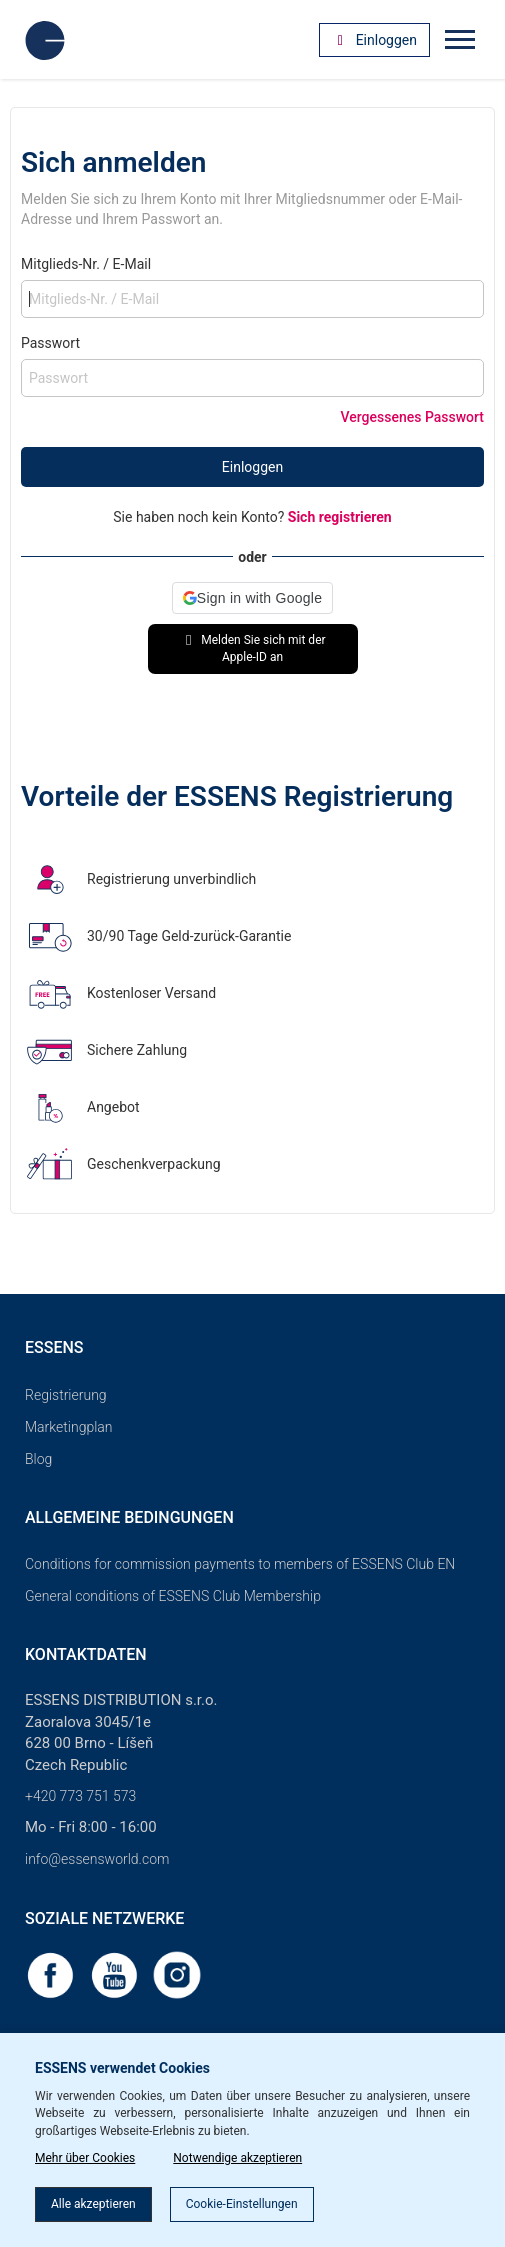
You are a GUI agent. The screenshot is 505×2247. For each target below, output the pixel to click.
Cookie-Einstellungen (242, 2204)
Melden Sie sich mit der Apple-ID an (252, 648)
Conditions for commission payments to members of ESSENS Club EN (240, 1564)
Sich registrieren (340, 517)
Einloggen (252, 467)
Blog (38, 1459)
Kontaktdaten (86, 1654)
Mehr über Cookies (85, 2158)
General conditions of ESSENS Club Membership (173, 1596)
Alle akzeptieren (93, 2204)
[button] (252, 598)
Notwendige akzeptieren (237, 2158)
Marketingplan (69, 1427)
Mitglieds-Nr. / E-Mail (86, 264)
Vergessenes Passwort (412, 417)
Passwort (50, 343)
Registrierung (66, 1395)
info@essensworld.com (97, 1859)
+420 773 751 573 (80, 1796)
